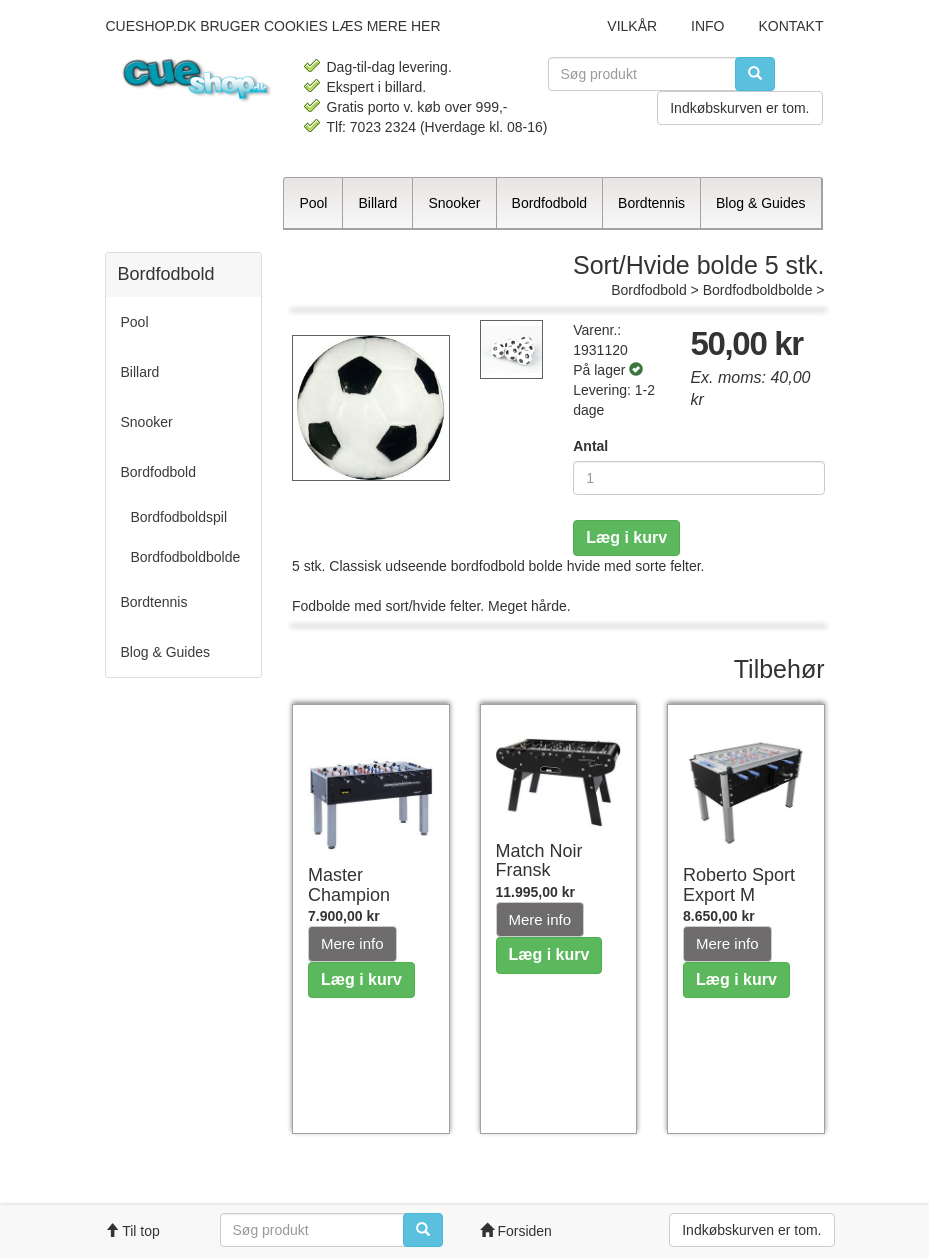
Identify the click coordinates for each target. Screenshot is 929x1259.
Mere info (352, 943)
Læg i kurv (626, 537)
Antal (590, 446)
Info (707, 26)
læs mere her (386, 26)
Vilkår (632, 26)
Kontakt (790, 26)
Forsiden (516, 1231)
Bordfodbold (649, 290)
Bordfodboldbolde (758, 290)
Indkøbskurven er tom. (739, 108)
